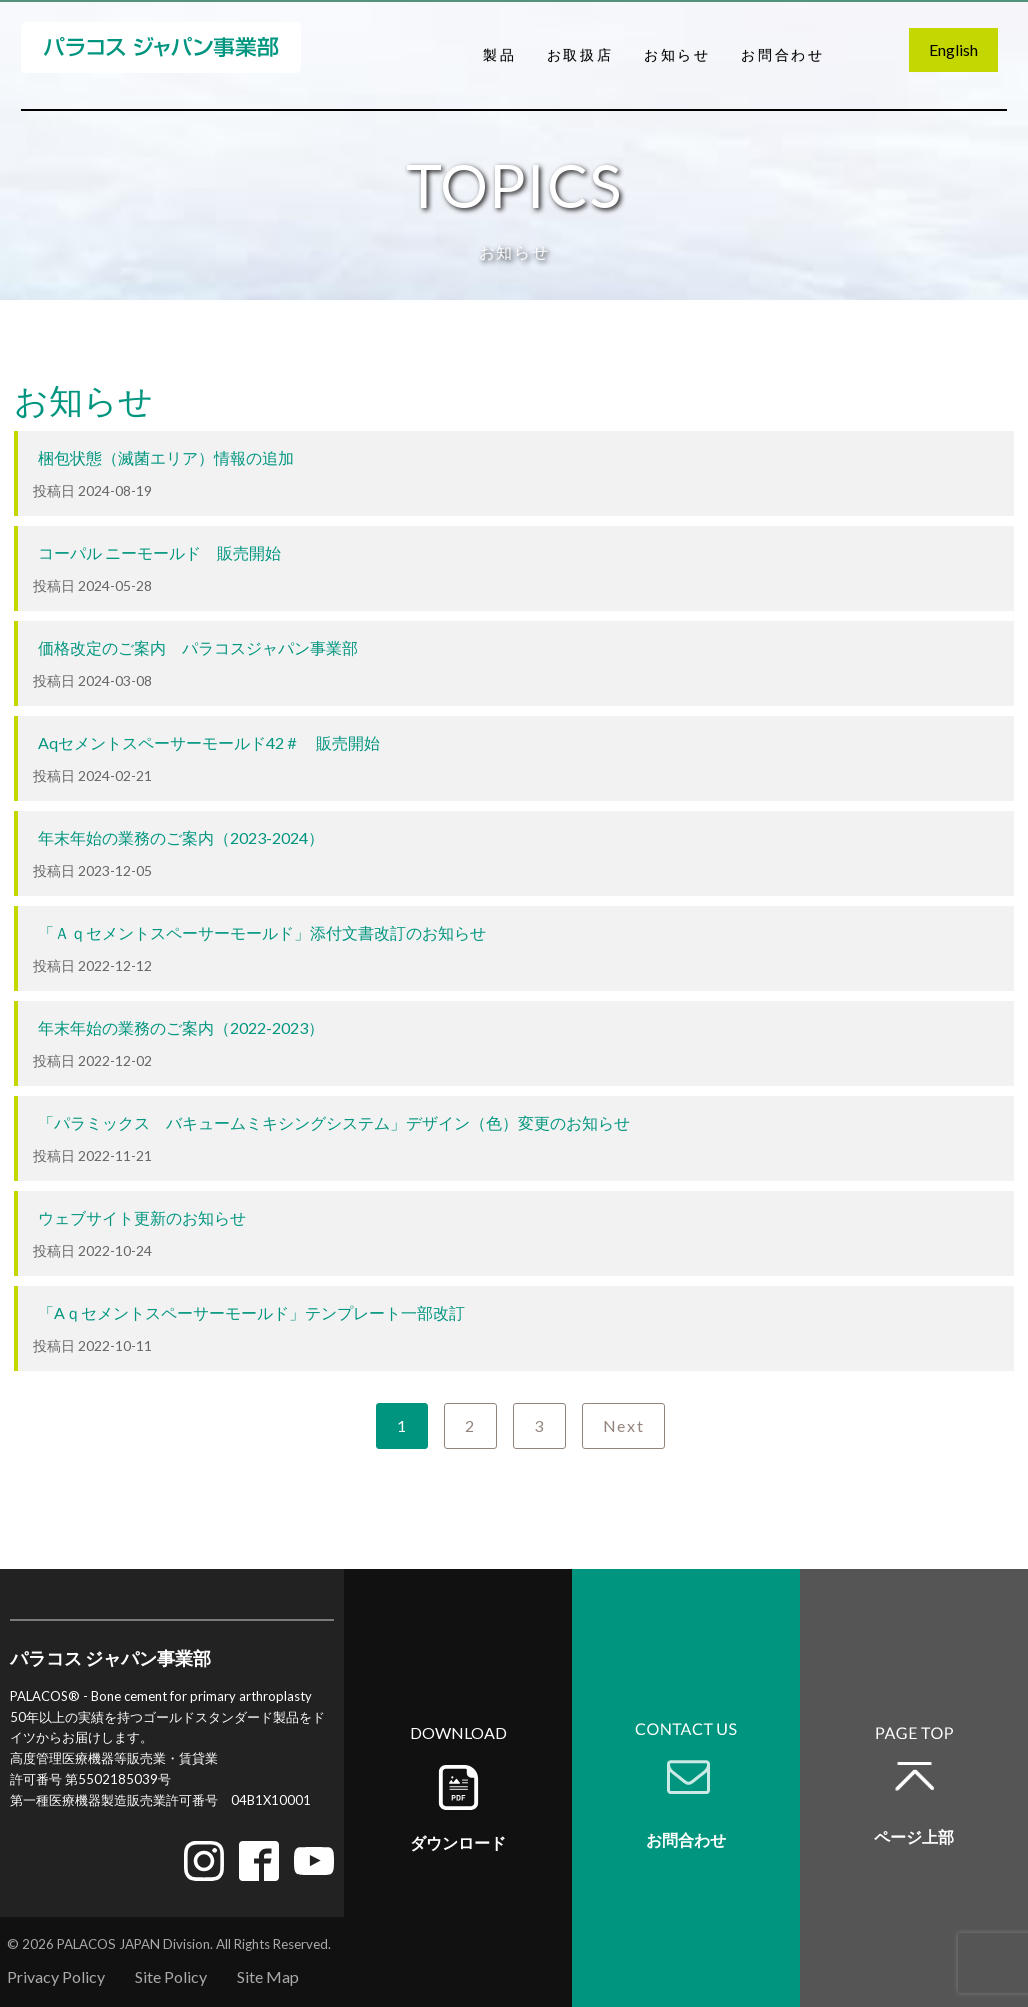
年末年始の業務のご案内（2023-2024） (181, 837)
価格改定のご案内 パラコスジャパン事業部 (198, 647)
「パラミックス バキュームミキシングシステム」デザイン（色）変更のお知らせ (334, 1122)
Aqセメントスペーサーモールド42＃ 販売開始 (209, 742)
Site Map (268, 1976)
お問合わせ (783, 54)
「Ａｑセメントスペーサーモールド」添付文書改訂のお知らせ (262, 932)
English (953, 49)
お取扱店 (580, 54)
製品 (500, 54)
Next (623, 1425)
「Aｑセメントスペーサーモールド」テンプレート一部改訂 (251, 1312)
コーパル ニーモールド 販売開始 (159, 552)
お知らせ (677, 54)
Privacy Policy (56, 1976)
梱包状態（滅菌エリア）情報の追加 (166, 457)
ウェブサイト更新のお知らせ (142, 1217)
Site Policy (171, 1976)
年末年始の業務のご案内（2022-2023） (181, 1027)
